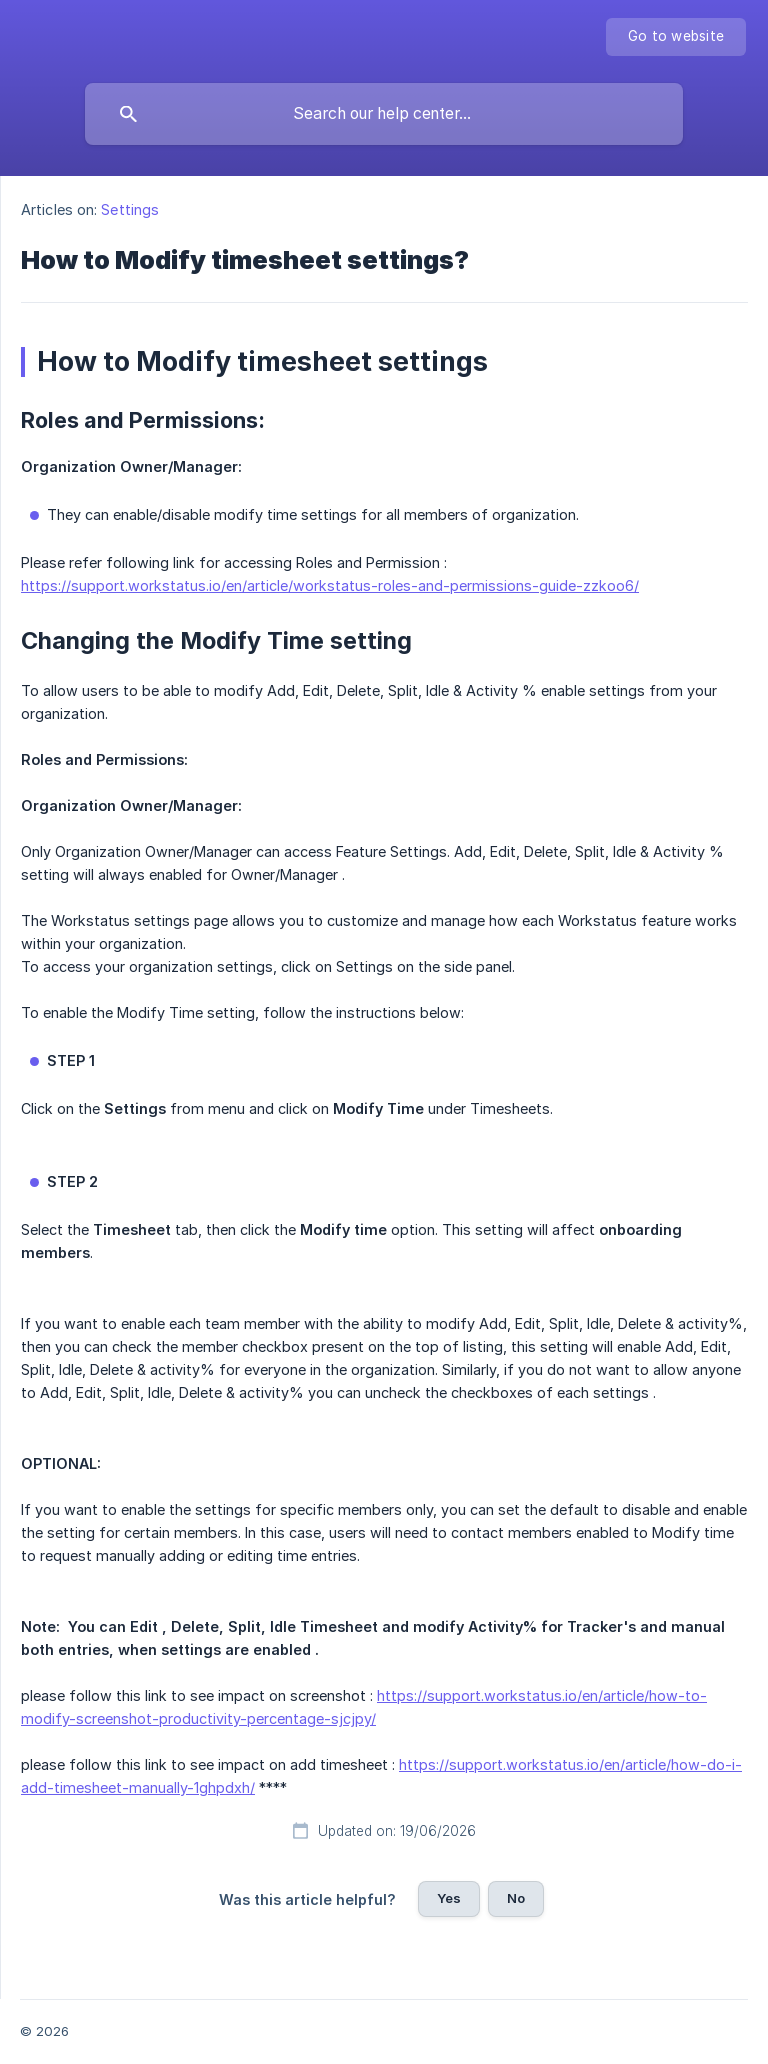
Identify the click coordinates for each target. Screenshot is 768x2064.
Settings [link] (130, 209)
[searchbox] (384, 114)
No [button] (516, 1898)
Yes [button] (449, 1898)
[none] (676, 37)
